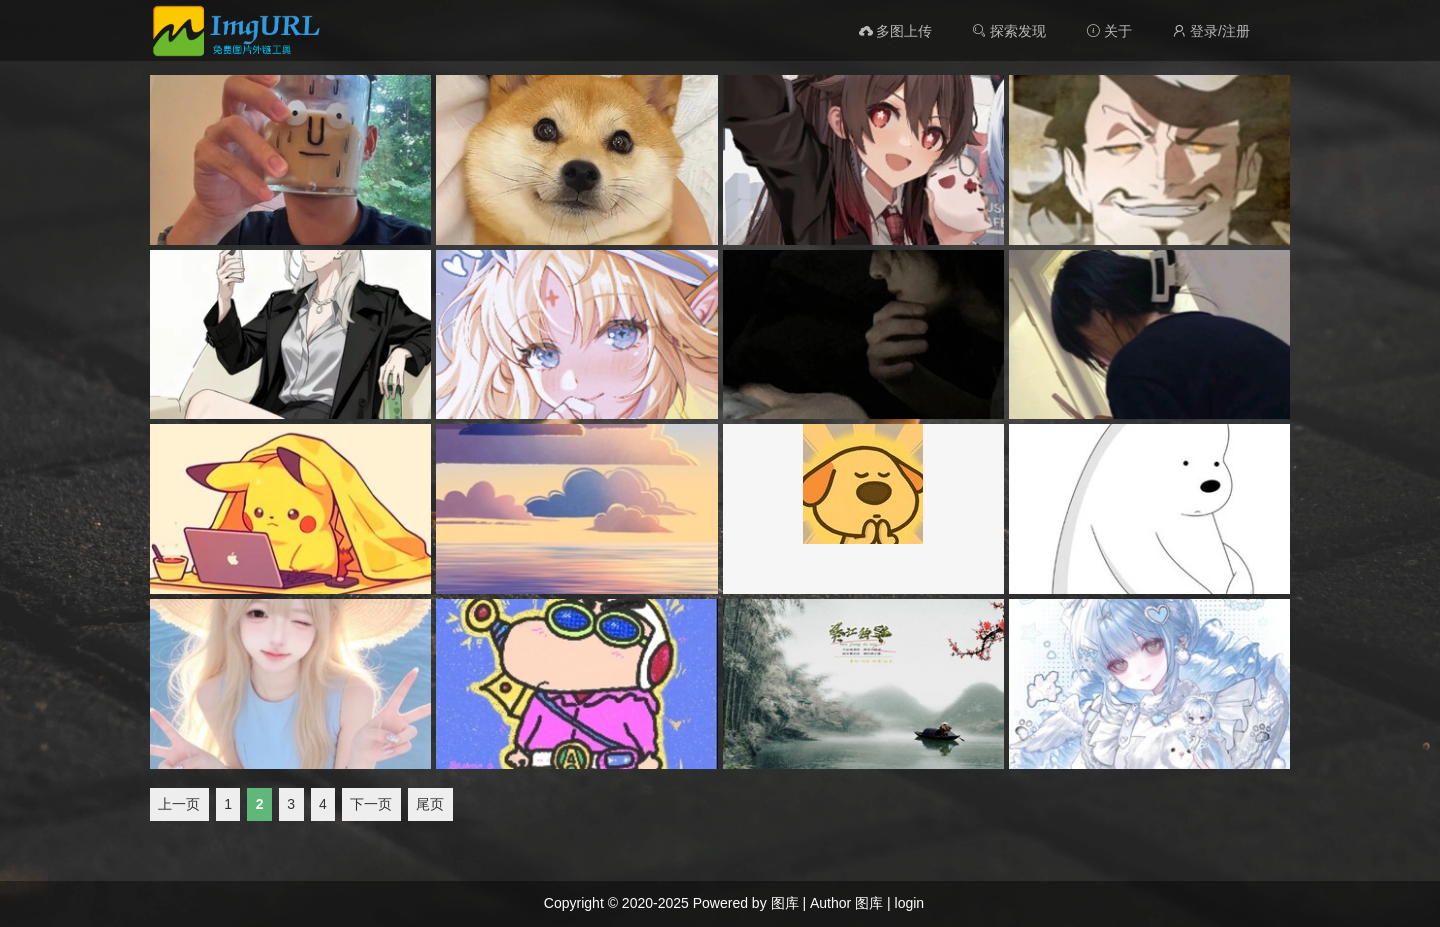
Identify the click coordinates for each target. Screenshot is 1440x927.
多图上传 (896, 31)
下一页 (371, 805)
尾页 (430, 805)
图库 (785, 903)
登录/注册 (1211, 31)
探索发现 (1009, 31)
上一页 (179, 805)
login (910, 903)
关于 (1109, 31)
